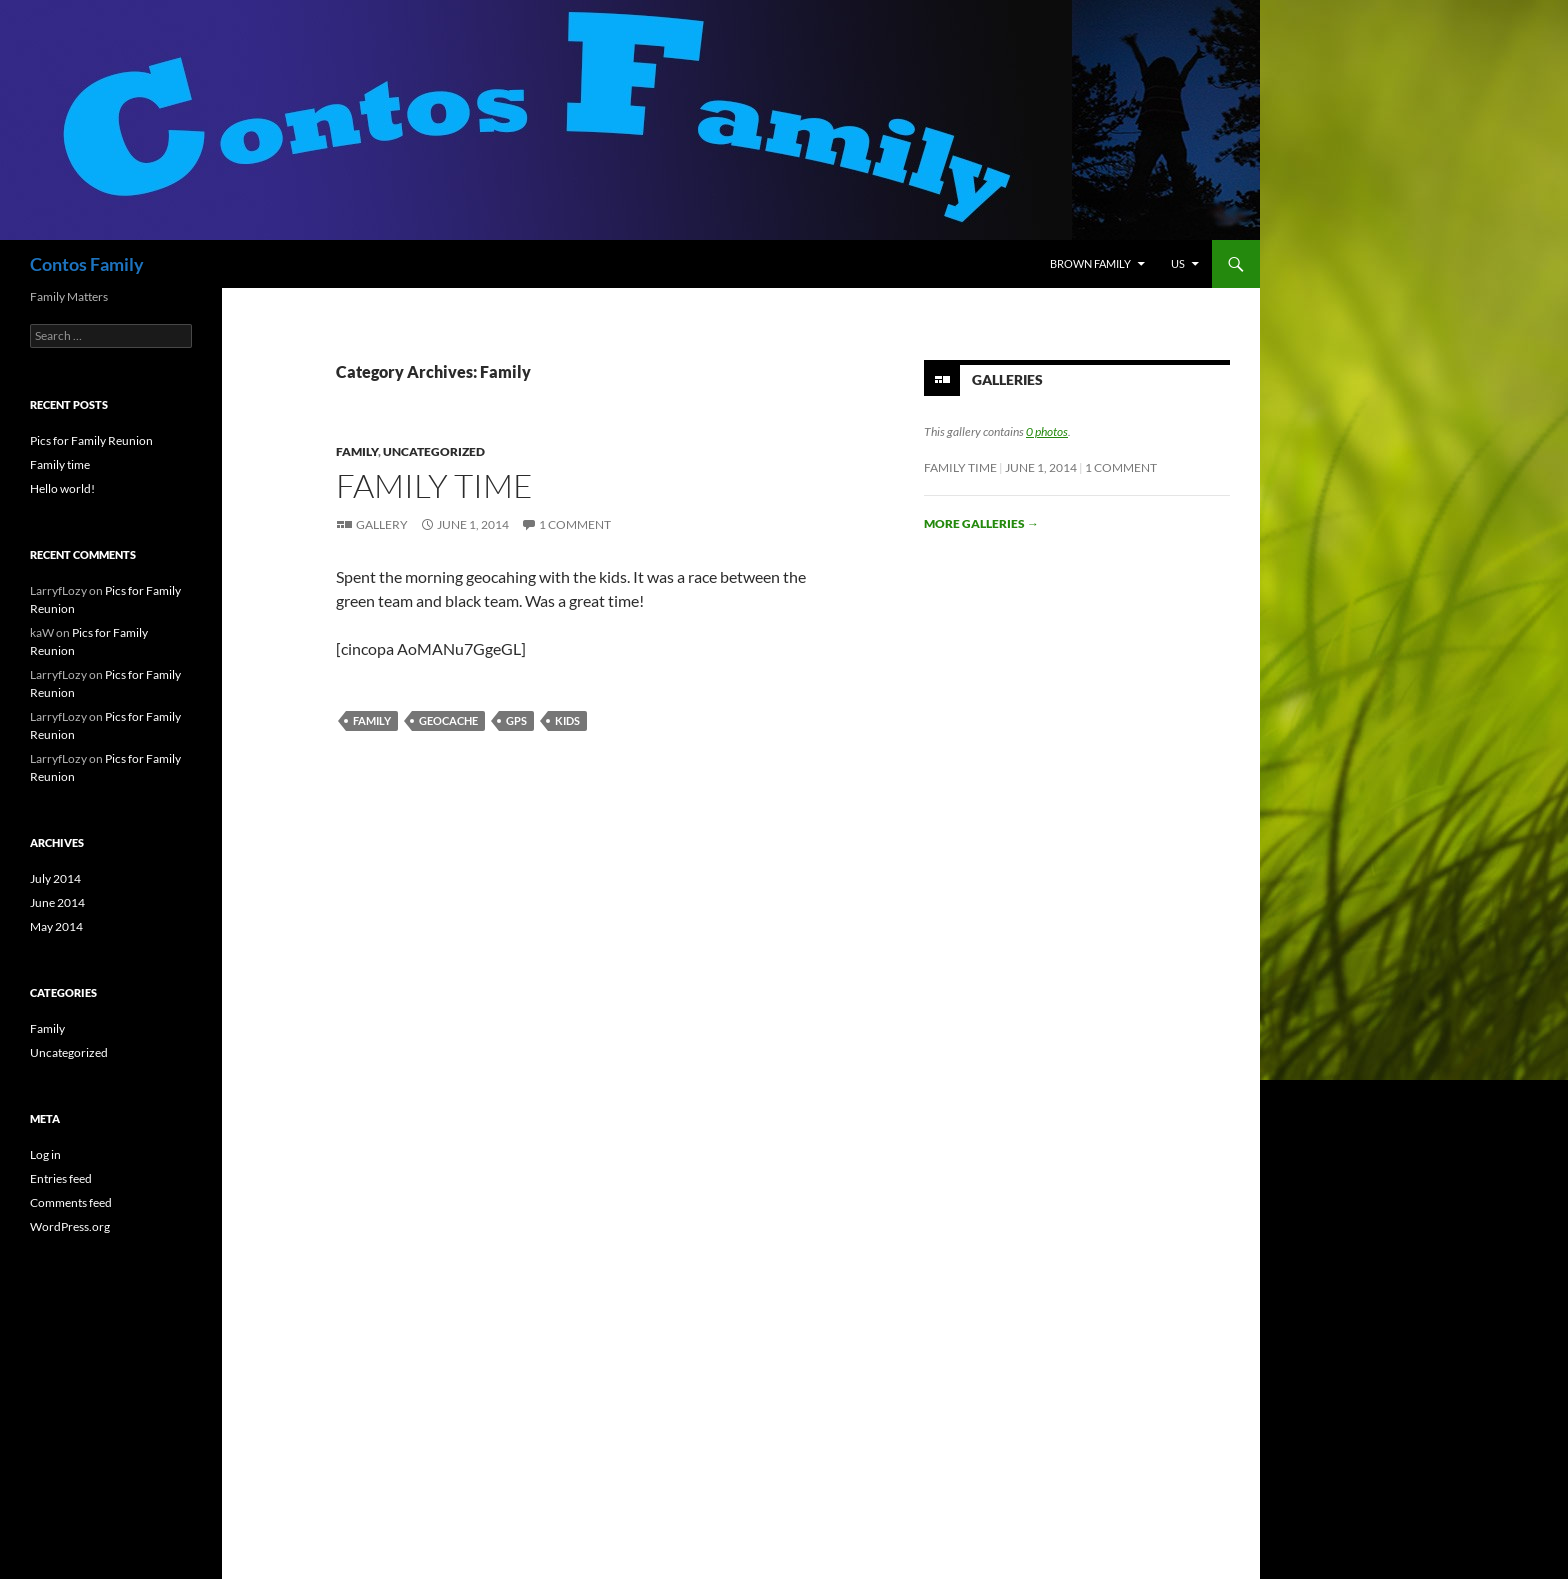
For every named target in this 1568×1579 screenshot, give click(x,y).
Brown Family (1090, 263)
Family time (434, 485)
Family (357, 451)
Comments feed (71, 1202)
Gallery (382, 524)
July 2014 (55, 878)
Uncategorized (434, 451)
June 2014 (57, 902)
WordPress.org (70, 1226)
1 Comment (575, 524)
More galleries (981, 523)
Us (1178, 263)
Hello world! (62, 488)
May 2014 (56, 926)
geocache (448, 720)
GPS (516, 720)
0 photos (1047, 431)
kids (567, 720)
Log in (45, 1154)
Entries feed (61, 1178)
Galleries (1007, 379)
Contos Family (87, 264)
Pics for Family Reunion (91, 440)
